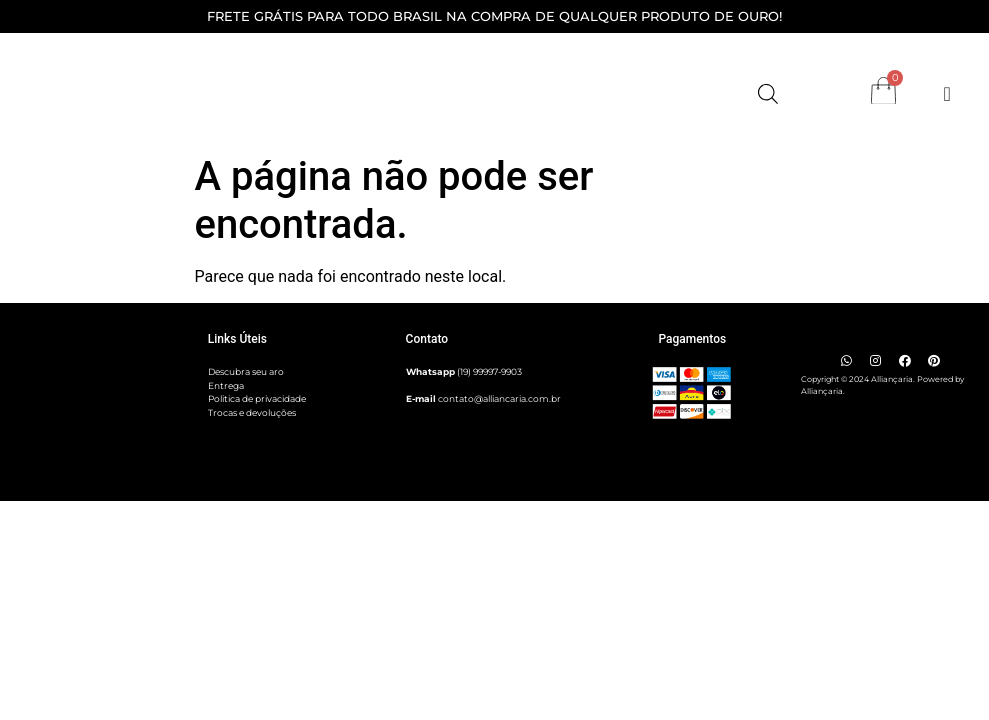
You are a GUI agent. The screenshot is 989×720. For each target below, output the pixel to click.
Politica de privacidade (257, 398)
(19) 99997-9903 (489, 371)
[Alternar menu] (947, 94)
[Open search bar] (768, 94)
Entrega (226, 385)
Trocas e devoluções (252, 412)
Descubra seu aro (246, 371)
